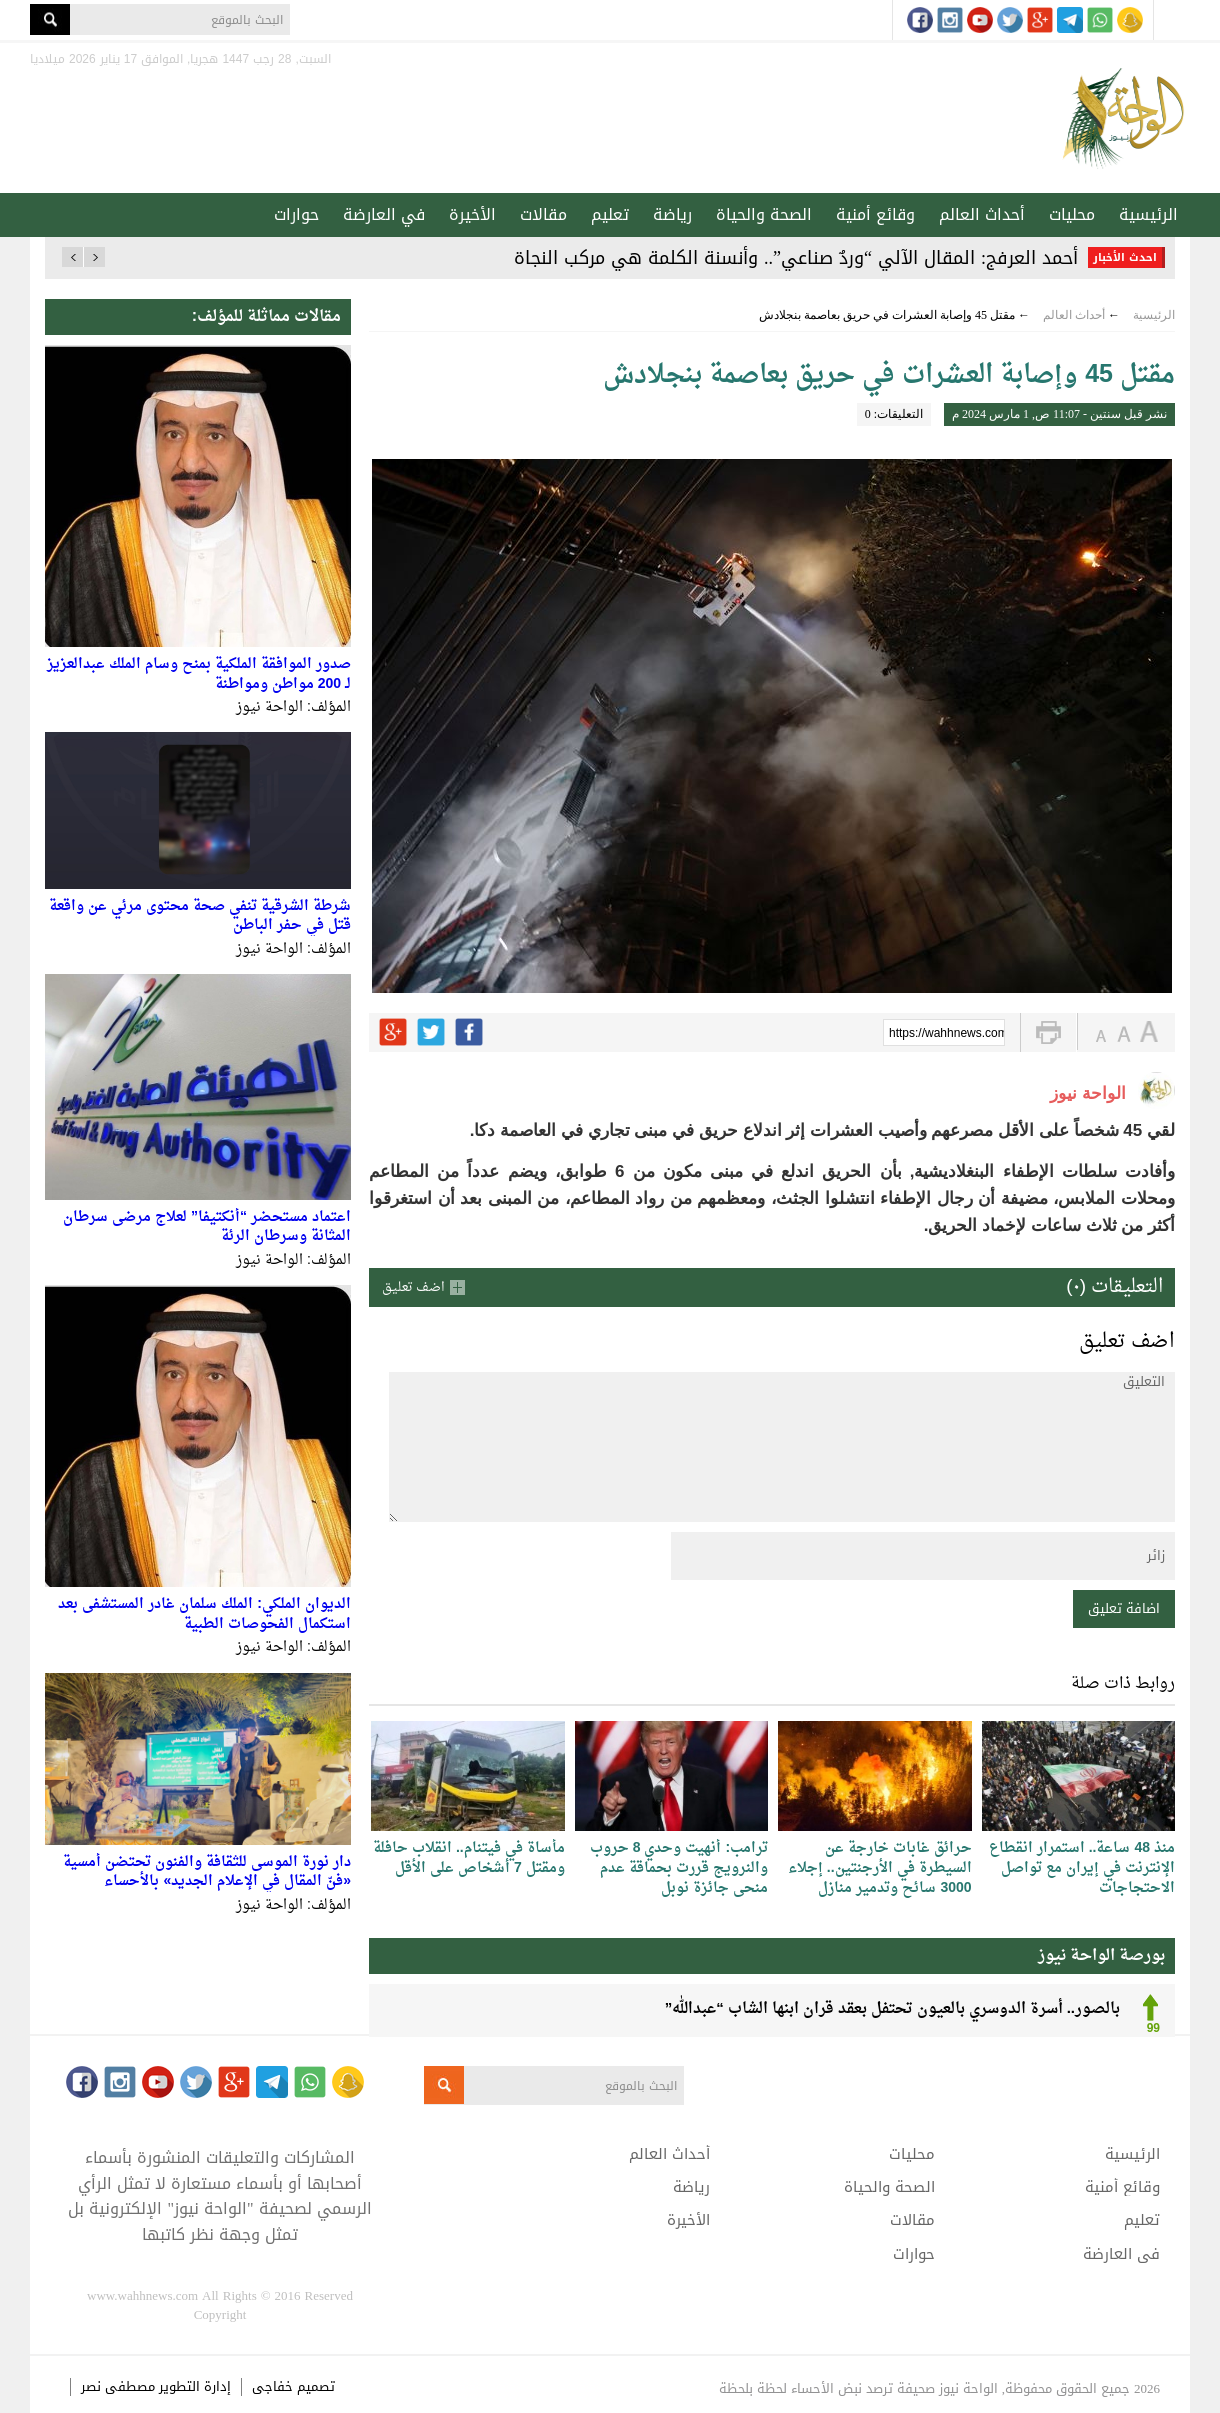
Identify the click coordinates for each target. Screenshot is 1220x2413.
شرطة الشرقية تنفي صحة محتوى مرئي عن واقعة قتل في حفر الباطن (200, 916)
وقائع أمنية (875, 214)
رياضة (672, 214)
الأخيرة (472, 214)
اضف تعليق (413, 1287)
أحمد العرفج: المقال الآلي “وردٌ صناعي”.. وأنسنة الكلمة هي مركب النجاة (796, 258)
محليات (1072, 214)
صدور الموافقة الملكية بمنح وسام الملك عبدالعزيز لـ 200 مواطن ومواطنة (199, 674)
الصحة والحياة (764, 214)
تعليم (610, 214)
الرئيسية (1148, 214)
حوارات (296, 214)
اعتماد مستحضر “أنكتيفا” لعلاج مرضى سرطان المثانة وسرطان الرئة (207, 1227)
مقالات (543, 214)
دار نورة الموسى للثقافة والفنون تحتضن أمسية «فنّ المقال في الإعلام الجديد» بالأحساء (207, 1872)
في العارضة (384, 214)
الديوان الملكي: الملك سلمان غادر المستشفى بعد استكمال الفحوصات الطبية (204, 1614)
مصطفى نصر (120, 2386)
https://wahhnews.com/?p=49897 (947, 1034)
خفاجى (272, 2386)
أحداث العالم (982, 214)
